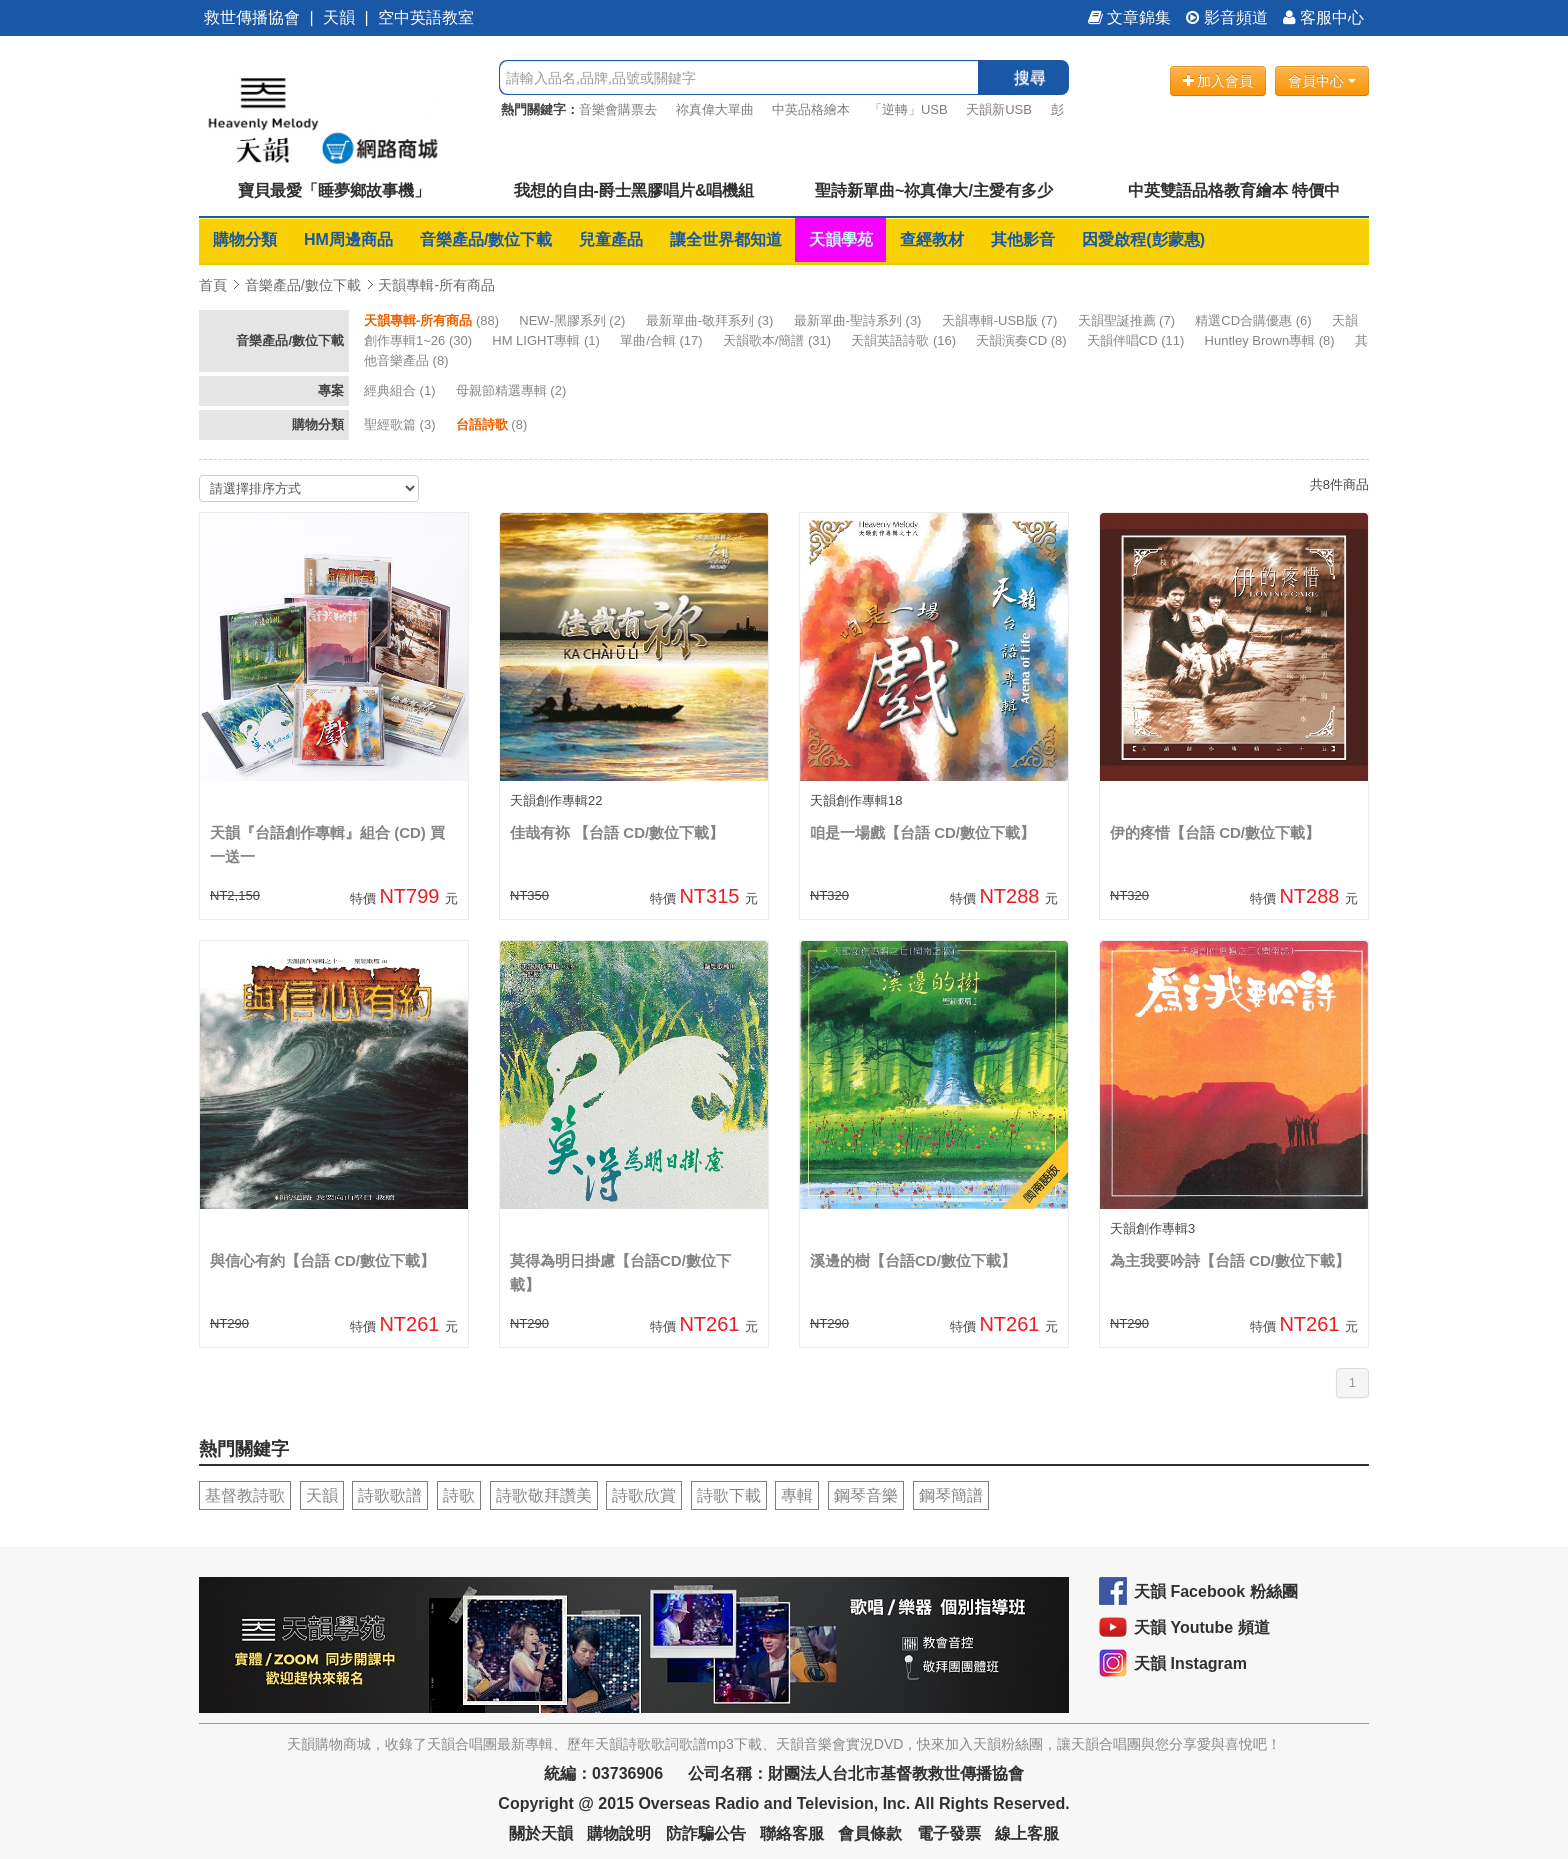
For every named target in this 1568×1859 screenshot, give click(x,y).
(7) (1001, 320)
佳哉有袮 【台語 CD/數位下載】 (617, 832)
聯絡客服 (792, 1833)
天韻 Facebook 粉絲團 (1216, 1591)
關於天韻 (541, 1833)
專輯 (797, 1495)
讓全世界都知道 (726, 239)
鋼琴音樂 (866, 1495)
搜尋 (1030, 77)
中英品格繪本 (811, 109)
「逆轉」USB (908, 109)
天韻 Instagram (1190, 1663)
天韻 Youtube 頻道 (1202, 1627)
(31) (779, 340)
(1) (547, 340)
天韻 (339, 17)
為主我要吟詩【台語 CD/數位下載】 (1230, 1260)
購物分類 (245, 239)
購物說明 (619, 1833)
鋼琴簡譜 (951, 1495)
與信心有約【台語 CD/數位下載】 (322, 1260)
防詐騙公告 (706, 1833)
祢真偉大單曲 (715, 109)
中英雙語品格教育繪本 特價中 (1234, 190)
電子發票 (949, 1833)
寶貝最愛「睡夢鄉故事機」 (334, 190)
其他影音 (1023, 239)
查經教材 (932, 239)
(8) (1023, 340)
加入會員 (1218, 81)
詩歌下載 (729, 1495)
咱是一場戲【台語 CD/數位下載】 (922, 832)
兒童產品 (611, 239)
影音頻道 (1227, 17)
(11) (1137, 340)
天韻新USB (999, 109)
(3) (711, 320)
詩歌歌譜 (390, 1495)
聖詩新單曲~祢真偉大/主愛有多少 (934, 190)
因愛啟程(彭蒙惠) (1143, 239)
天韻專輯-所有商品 (436, 285)
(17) (663, 340)
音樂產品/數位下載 (486, 239)
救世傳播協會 (252, 17)
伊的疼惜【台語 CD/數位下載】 (1215, 832)
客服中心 (1323, 17)
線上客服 (1027, 1833)
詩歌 (459, 1495)
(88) (433, 320)
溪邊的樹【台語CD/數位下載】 (913, 1260)
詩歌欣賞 (644, 1495)
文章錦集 (1129, 17)
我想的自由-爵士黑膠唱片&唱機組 (634, 190)
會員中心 (1322, 81)
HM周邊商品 (348, 239)
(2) (574, 320)
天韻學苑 (841, 239)
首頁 (213, 285)
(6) (1255, 320)
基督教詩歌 (245, 1495)
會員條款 (870, 1833)
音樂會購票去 (618, 109)
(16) (905, 340)
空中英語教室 (426, 17)
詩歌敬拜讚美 (544, 1495)
